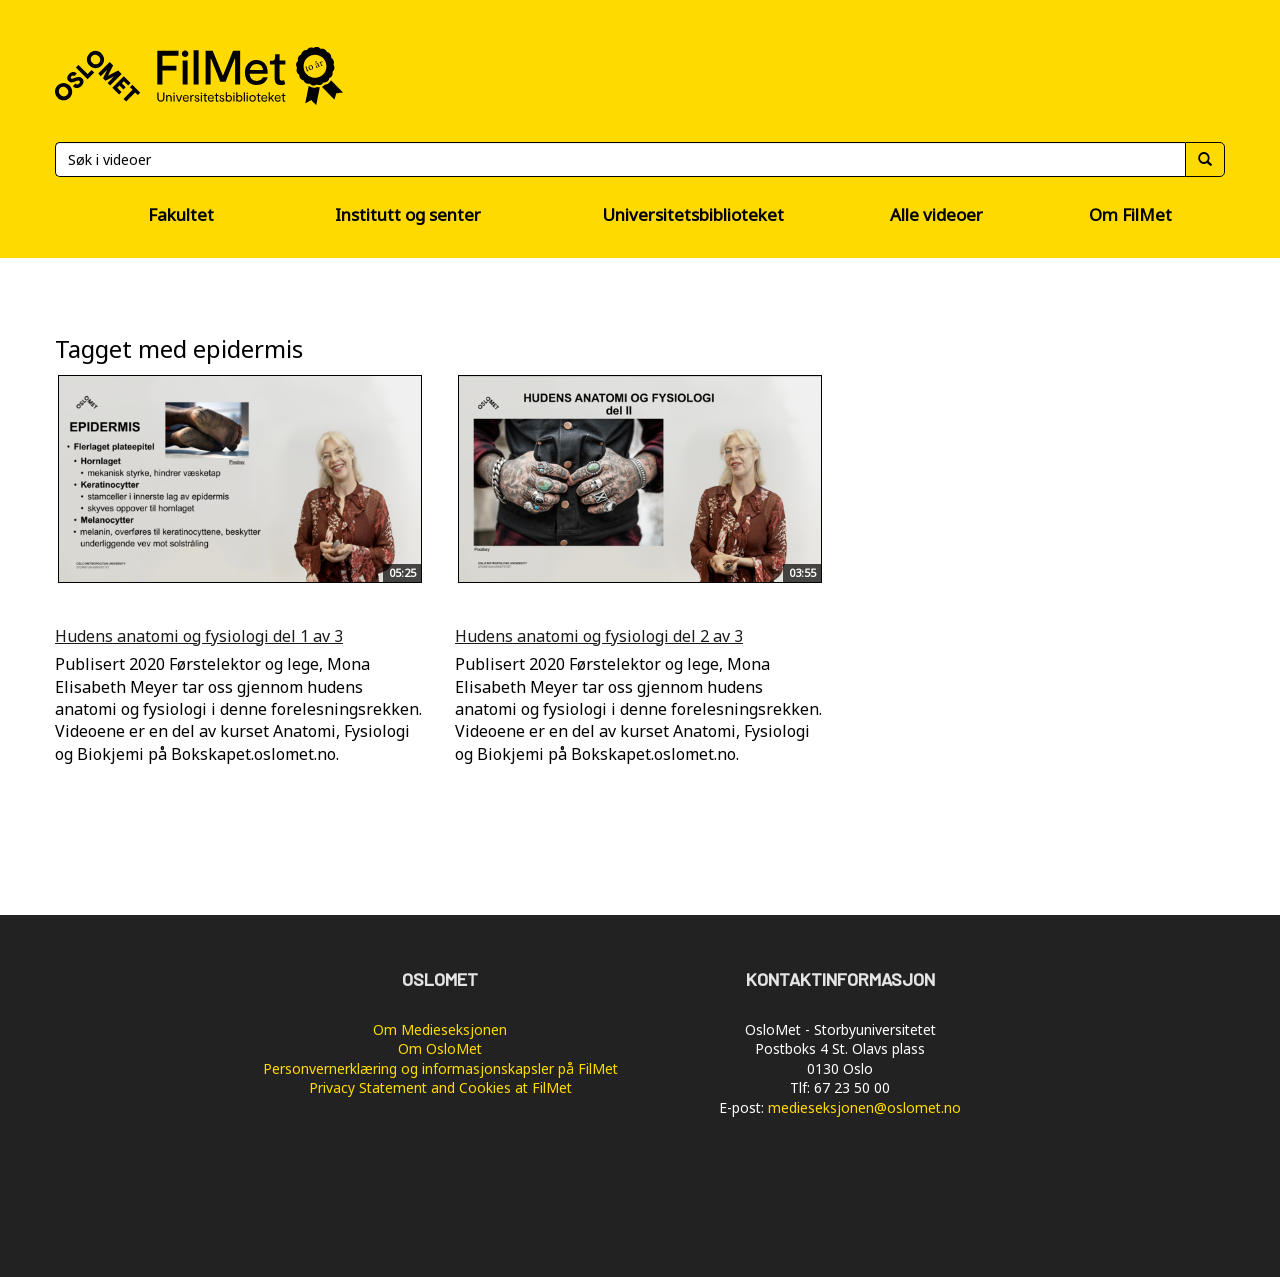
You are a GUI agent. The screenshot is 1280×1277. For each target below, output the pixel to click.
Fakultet (181, 214)
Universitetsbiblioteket (693, 214)
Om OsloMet (440, 1048)
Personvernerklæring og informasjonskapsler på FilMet (440, 1068)
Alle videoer (936, 214)
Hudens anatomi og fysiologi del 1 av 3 (199, 636)
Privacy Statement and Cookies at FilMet (440, 1087)
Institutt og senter (408, 214)
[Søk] (620, 159)
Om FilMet (1130, 214)
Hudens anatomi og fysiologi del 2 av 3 (599, 636)
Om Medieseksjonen (440, 1029)
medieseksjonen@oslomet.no (864, 1107)
